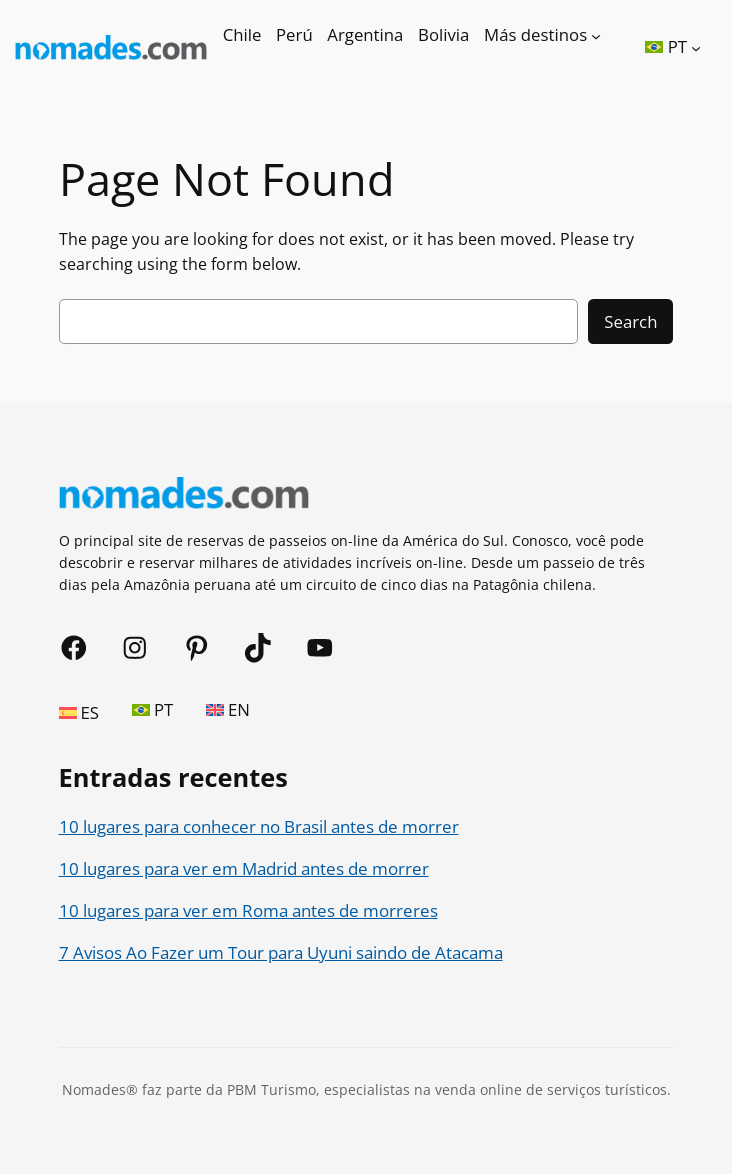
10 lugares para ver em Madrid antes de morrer (244, 868)
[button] (673, 47)
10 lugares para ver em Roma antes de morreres (248, 910)
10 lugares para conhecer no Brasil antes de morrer (259, 826)
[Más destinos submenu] (596, 35)
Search (630, 321)
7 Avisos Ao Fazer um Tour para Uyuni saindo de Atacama (281, 952)
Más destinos (535, 34)
